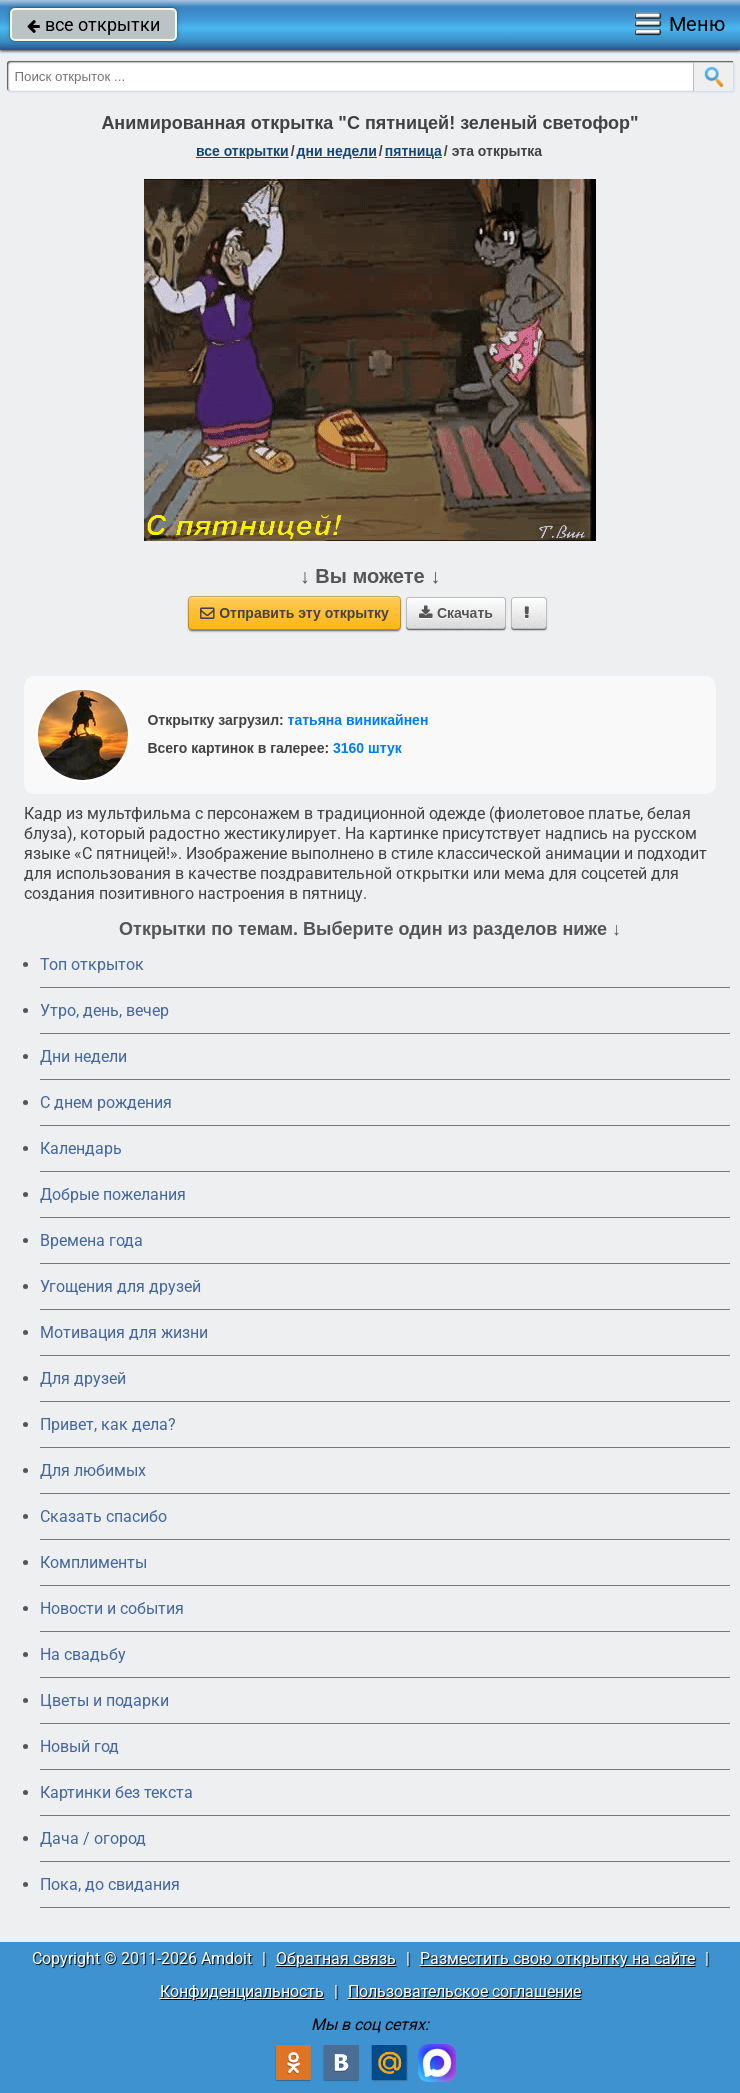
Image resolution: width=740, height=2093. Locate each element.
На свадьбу (83, 1654)
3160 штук (367, 748)
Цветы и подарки (104, 1700)
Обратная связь (336, 1958)
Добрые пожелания (113, 1194)
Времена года (91, 1240)
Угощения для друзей (120, 1286)
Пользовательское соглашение (464, 1991)
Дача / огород (93, 1838)
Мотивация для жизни (124, 1332)
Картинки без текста (116, 1792)
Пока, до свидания (110, 1884)
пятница (413, 151)
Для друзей (83, 1378)
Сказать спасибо (103, 1516)
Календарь (81, 1148)
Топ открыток (92, 964)
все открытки (93, 24)
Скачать (456, 613)
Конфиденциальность (242, 1991)
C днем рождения (106, 1102)
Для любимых (93, 1470)
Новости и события (112, 1608)
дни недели (337, 151)
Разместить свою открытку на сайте (557, 1958)
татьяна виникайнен (358, 720)
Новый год (79, 1746)
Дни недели (83, 1056)
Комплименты (93, 1562)
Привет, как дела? (108, 1424)
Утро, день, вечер (104, 1010)
